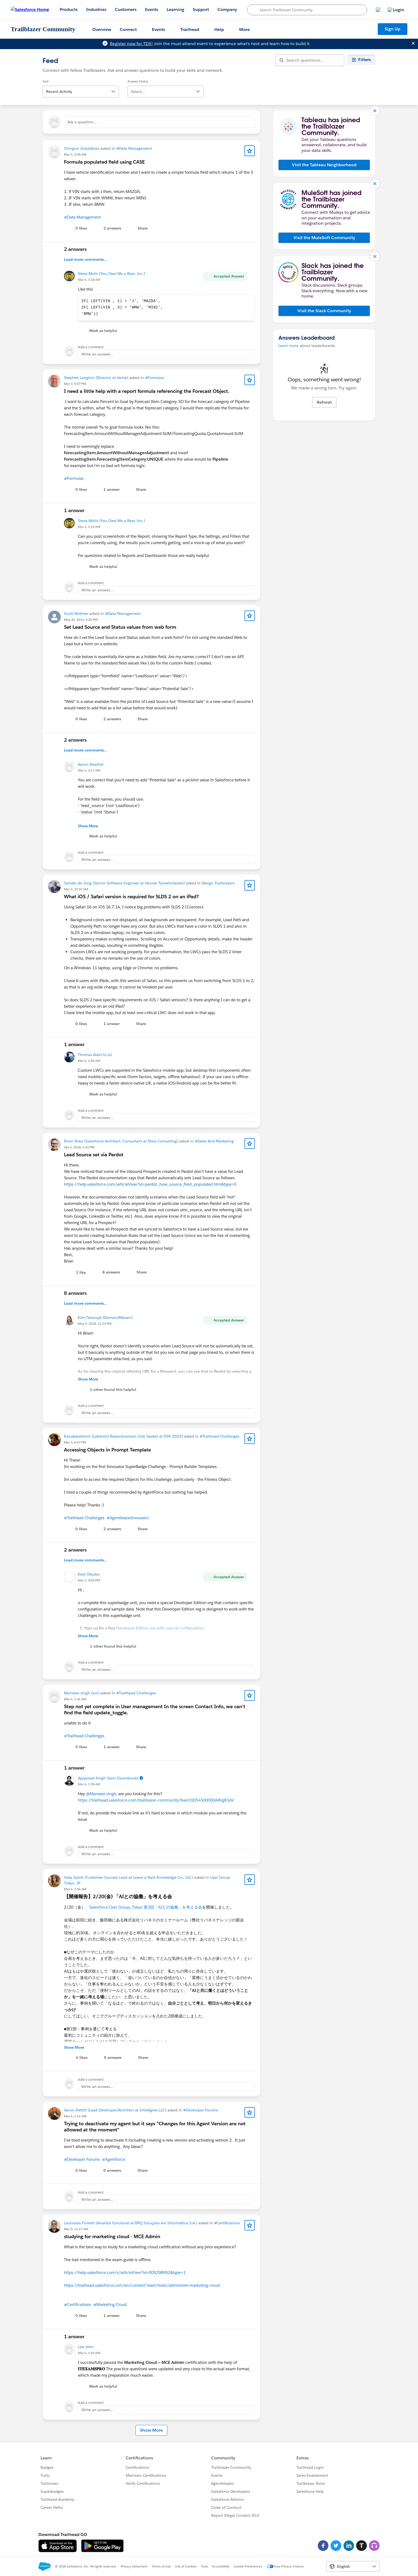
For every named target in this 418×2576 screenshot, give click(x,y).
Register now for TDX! (131, 43)
